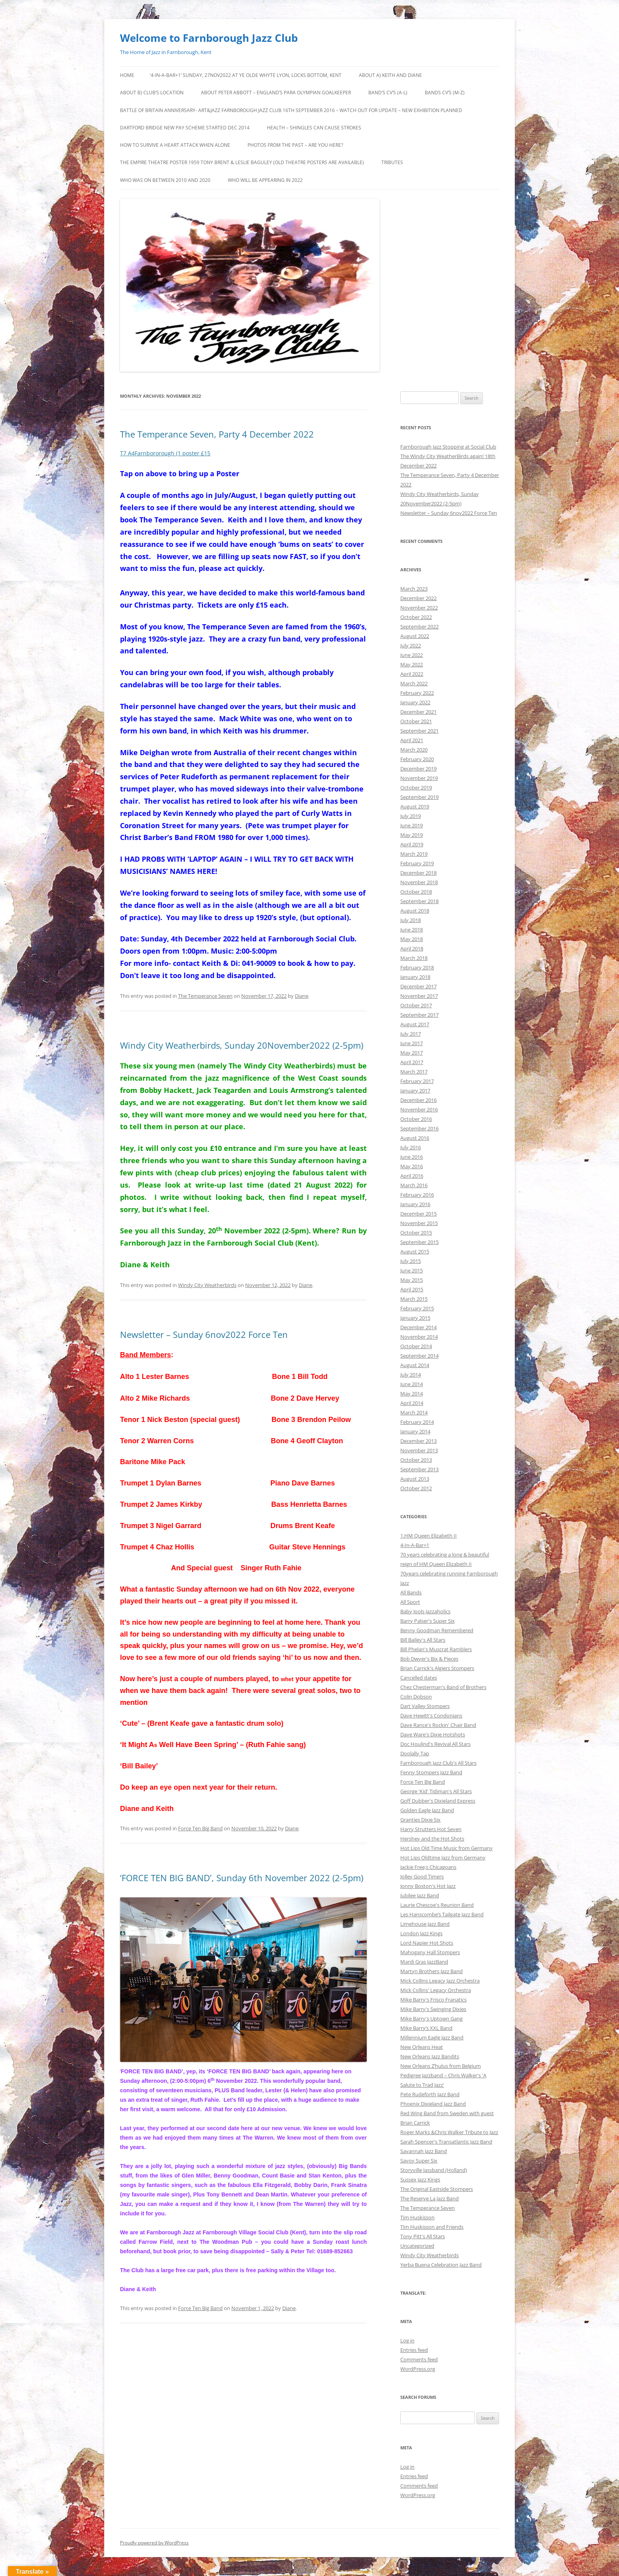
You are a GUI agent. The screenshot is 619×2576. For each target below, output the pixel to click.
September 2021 (419, 730)
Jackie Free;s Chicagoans (428, 1867)
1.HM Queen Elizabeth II (428, 1535)
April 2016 (411, 1175)
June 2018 (411, 929)
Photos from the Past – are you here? (295, 145)
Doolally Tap (414, 1753)
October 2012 (416, 1488)
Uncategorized (417, 2245)
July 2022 (410, 645)
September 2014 (419, 1355)
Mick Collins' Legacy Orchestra (435, 1990)
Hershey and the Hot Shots (432, 1838)
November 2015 (419, 1223)
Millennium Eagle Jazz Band (431, 2037)
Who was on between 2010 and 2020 (165, 180)
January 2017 (415, 1090)
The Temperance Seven (205, 995)
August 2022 (414, 636)
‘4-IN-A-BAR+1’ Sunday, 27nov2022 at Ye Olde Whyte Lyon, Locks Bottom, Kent (245, 75)
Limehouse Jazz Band (425, 1923)
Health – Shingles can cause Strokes (314, 127)
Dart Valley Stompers (425, 1706)
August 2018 (414, 910)
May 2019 (411, 834)
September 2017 (419, 1014)
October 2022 (416, 617)
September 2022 (419, 626)
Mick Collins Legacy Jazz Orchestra (440, 1980)
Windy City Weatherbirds (207, 1285)
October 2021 (416, 721)
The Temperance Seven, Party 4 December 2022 (217, 434)
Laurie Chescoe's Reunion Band (437, 1904)
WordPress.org (417, 2368)
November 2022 (419, 607)
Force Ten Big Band (200, 1828)
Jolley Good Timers (422, 1876)
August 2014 (414, 1365)
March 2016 (414, 1185)
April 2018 (411, 948)
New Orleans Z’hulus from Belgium (440, 2065)
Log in (407, 2340)
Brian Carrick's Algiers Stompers (437, 1668)
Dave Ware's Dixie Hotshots (432, 1734)
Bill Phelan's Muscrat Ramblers (436, 1649)
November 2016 (419, 1109)
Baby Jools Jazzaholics (425, 1611)
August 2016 (414, 1137)
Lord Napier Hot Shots (426, 1942)
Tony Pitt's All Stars (422, 2236)
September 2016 (419, 1128)
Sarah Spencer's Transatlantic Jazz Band (446, 2141)
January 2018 (415, 976)
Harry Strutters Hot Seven (430, 1829)
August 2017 (414, 1024)
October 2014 (416, 1346)
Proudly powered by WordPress (154, 2542)
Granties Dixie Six (420, 1819)
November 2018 (419, 882)
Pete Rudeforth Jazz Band (430, 2094)
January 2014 (415, 1431)
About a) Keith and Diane (390, 75)
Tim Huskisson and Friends (431, 2226)
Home (127, 75)
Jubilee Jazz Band (419, 1895)
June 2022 (411, 654)
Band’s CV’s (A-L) (387, 92)
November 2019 (419, 778)
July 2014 (410, 1374)
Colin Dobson (416, 1696)
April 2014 (411, 1403)
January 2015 (415, 1317)
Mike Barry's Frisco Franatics (433, 1999)
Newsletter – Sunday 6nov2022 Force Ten (204, 1334)
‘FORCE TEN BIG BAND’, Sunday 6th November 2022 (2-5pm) (241, 1878)
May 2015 (411, 1279)
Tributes (392, 162)
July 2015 (410, 1261)
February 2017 (417, 1081)
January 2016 (415, 1204)
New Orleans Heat (421, 2046)
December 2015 (418, 1213)
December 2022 (418, 598)
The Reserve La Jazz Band (429, 2198)
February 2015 (417, 1308)
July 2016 (410, 1147)
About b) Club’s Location (152, 92)
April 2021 (411, 740)
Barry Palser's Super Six (427, 1620)
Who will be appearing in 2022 (265, 180)
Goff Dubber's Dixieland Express (437, 1800)
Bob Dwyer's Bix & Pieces (429, 1658)
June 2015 (411, 1270)
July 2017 (410, 1033)
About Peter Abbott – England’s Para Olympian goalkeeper (276, 92)
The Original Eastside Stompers (436, 2188)
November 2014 (419, 1336)
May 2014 (411, 1393)
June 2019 (411, 825)
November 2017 (419, 995)
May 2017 (411, 1052)
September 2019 (419, 797)
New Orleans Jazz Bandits (429, 2056)
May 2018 (411, 939)
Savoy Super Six (418, 2160)
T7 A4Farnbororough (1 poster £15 (165, 453)
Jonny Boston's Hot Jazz (428, 1885)
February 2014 (417, 1421)
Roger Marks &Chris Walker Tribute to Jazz (449, 2132)
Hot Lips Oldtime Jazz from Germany (443, 1857)
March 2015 (414, 1298)
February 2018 (417, 967)
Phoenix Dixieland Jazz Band (433, 2103)
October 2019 (416, 787)
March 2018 (414, 958)
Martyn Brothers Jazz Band (431, 1971)
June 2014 (411, 1384)
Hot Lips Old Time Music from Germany (446, 1848)
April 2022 (411, 673)
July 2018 (410, 920)
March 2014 (414, 1412)
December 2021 (418, 711)
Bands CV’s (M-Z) (445, 92)
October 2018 (416, 891)
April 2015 (411, 1289)
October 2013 (416, 1459)
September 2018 (419, 901)
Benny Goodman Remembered (436, 1630)
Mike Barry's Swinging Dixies (433, 2009)
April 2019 (411, 844)
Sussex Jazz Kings (420, 2179)
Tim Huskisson (417, 2217)
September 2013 (419, 1469)
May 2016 (411, 1166)
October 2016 (416, 1118)
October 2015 (416, 1232)
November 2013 (419, 1450)
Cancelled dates (418, 1677)
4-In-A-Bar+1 (414, 1545)
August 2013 (414, 1478)
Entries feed (414, 2349)
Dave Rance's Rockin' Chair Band (438, 1725)
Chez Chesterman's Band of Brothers (443, 1687)
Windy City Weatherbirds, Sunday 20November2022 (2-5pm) (241, 1045)
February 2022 (417, 692)
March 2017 (414, 1071)
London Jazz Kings (421, 1933)
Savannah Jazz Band (423, 2151)
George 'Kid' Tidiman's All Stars (436, 1791)
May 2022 (411, 664)
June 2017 (411, 1043)
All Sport (410, 1601)
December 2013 (418, 1440)
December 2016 (418, 1100)
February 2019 (417, 863)
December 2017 (418, 986)
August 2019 (414, 806)
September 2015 (419, 1242)
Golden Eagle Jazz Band (427, 1810)
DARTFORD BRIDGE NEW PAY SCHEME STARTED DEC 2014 (184, 127)
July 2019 (410, 815)
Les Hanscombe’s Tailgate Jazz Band (442, 1914)
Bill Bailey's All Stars (422, 1639)
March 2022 (414, 683)
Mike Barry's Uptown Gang (431, 2018)
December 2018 (418, 872)
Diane (301, 995)
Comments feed (419, 2359)
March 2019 (414, 853)
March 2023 (414, 588)
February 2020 (417, 759)
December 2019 (418, 768)
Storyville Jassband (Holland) (433, 2170)
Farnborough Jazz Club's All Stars (438, 1762)
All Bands (411, 1592)
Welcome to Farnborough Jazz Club (209, 38)
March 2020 (414, 749)
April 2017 (411, 1062)
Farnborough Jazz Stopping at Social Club (448, 446)
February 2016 (417, 1194)
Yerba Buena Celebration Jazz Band (441, 2264)
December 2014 (418, 1327)
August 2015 (414, 1251)
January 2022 (415, 702)
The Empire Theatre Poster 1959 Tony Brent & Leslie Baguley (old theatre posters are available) (242, 162)
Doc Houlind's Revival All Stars (435, 1743)
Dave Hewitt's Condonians (431, 1715)
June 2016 (411, 1156)
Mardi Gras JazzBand (424, 1961)
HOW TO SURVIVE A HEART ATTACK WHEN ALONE (175, 145)
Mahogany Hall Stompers (430, 1952)
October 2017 (416, 1005)
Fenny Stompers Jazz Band (431, 1772)
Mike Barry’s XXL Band (426, 2028)
